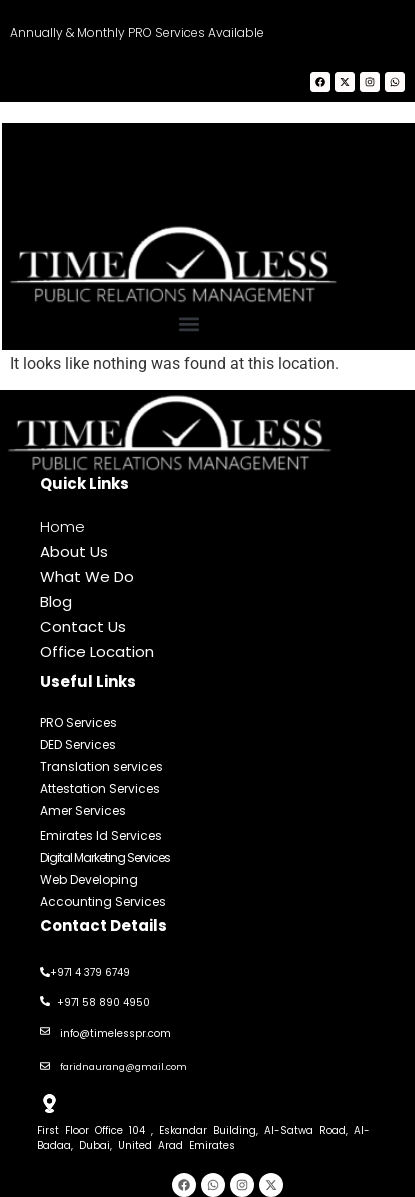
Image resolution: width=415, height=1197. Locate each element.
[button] (188, 323)
